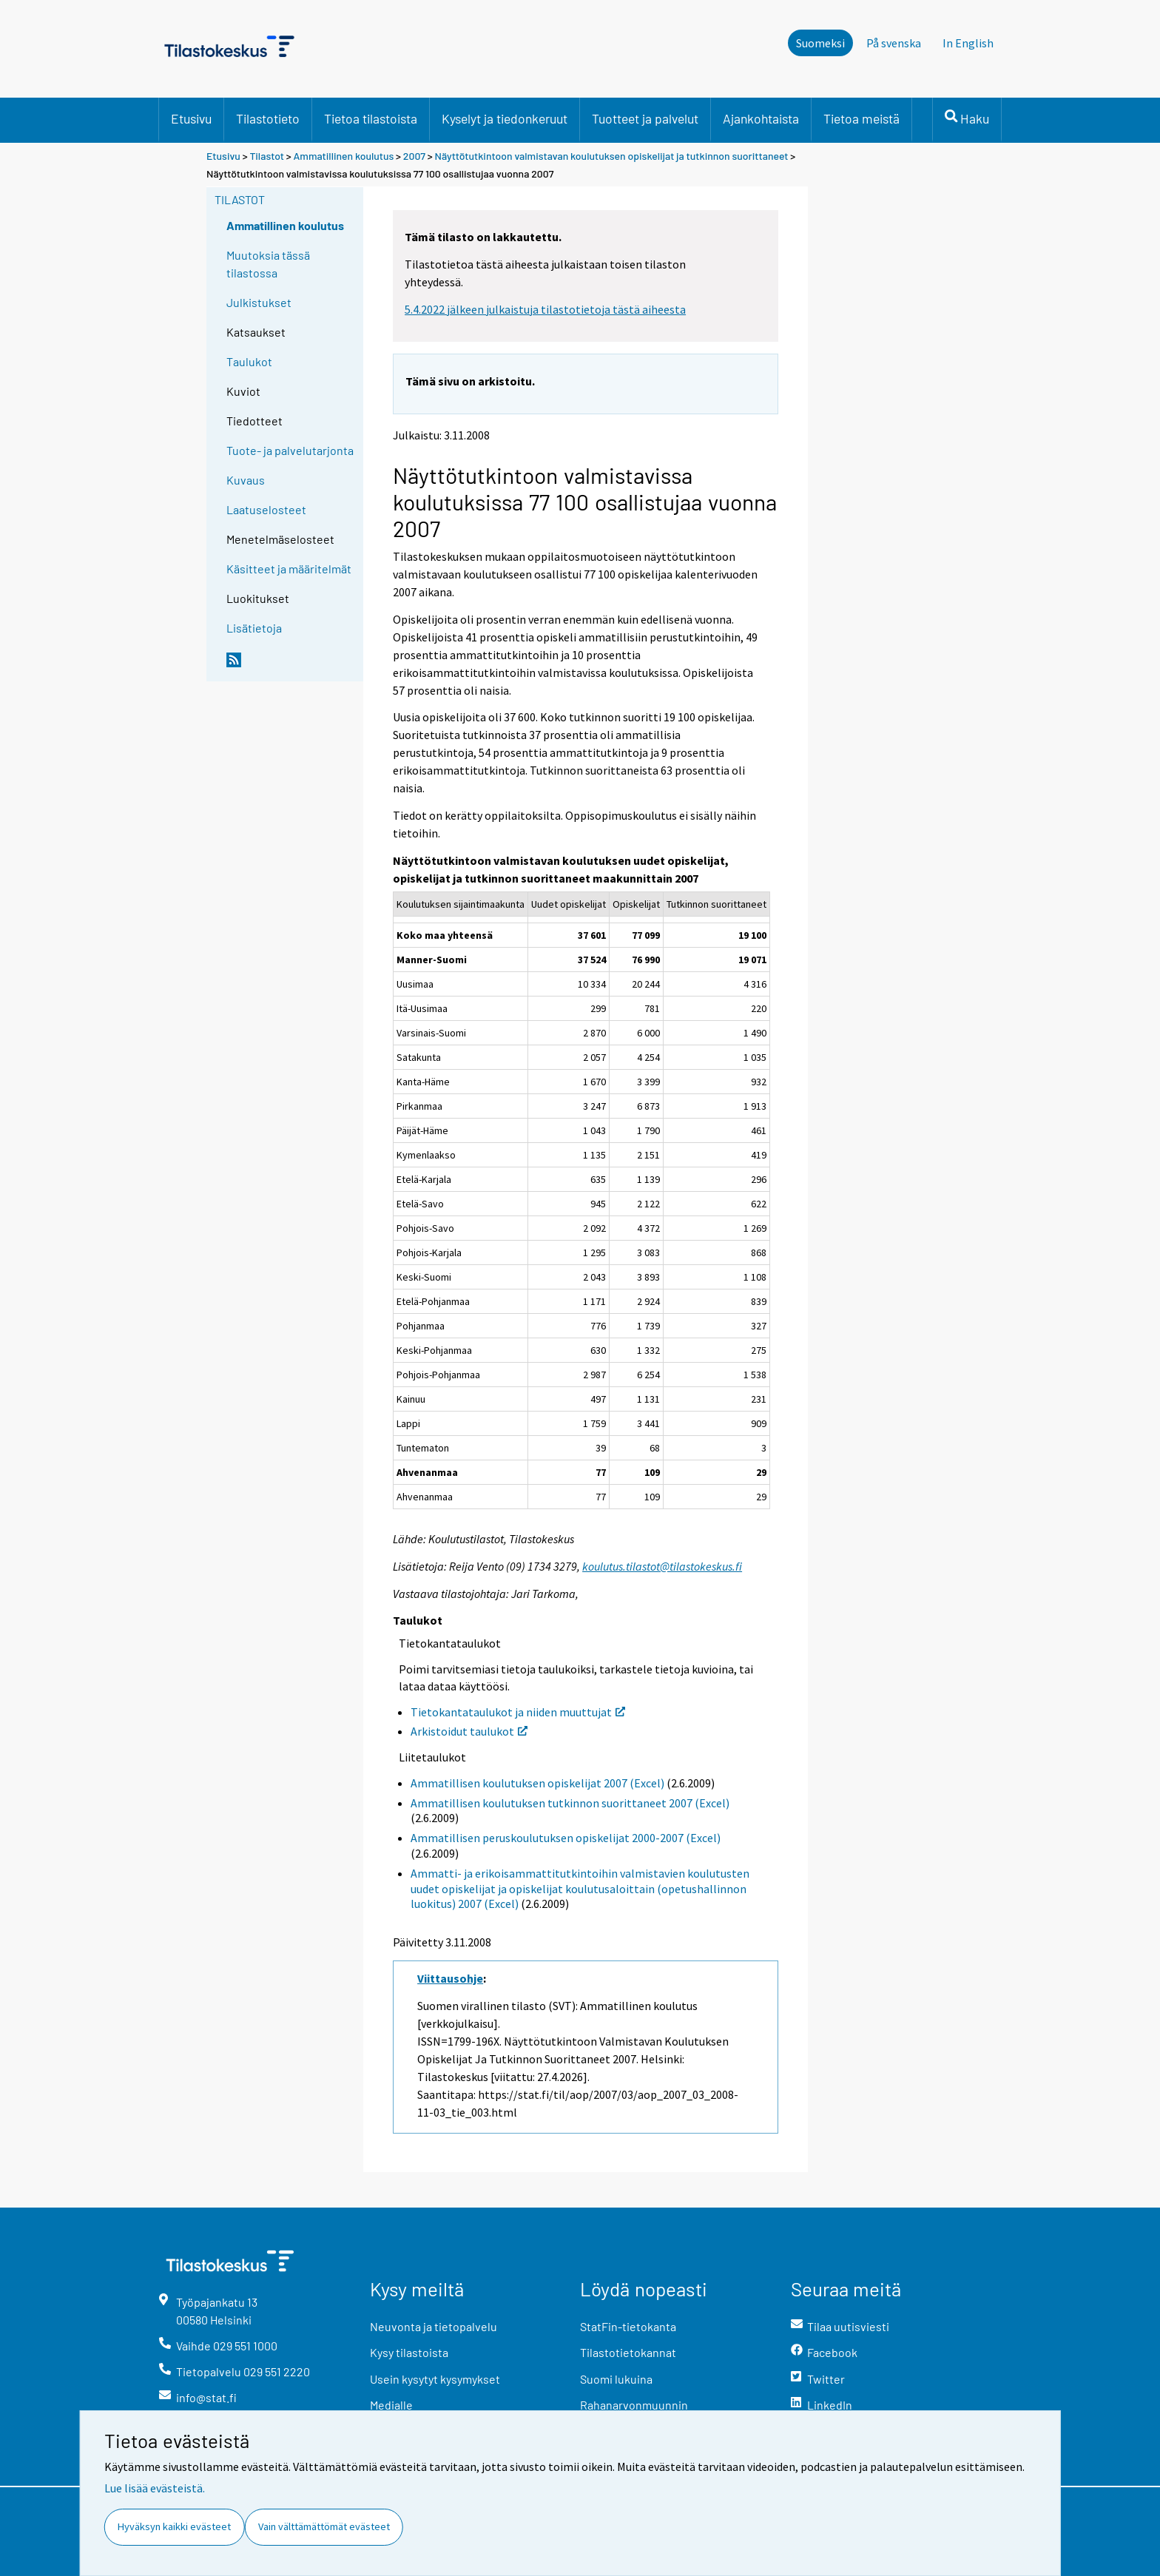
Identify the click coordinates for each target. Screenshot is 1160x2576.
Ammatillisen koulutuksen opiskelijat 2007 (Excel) (537, 1783)
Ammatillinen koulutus (344, 155)
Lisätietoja (254, 628)
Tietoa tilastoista (370, 118)
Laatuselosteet (266, 509)
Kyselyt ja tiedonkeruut (504, 118)
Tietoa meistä (861, 118)
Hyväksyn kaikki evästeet (174, 2526)
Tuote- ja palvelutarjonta (290, 450)
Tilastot (266, 155)
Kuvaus (245, 480)
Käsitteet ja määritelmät (288, 569)
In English (968, 43)
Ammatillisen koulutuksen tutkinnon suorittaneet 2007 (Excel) (570, 1803)
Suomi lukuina (616, 2379)
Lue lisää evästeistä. (154, 2488)
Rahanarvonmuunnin (634, 2405)
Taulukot (249, 361)
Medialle (391, 2405)
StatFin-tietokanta (628, 2326)
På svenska (893, 43)
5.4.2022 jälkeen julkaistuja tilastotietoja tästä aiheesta (545, 309)
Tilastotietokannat (628, 2352)
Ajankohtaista (761, 118)
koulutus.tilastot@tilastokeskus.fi (662, 1566)
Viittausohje (450, 1978)
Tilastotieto (268, 118)
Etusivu (191, 118)
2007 (414, 155)
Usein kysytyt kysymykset (435, 2379)
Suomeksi (820, 43)
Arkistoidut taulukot (469, 1731)
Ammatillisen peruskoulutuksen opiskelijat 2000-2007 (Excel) (566, 1837)
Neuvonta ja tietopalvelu (433, 2326)
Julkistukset (258, 302)
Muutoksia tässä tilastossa (268, 264)
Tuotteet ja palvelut (645, 118)
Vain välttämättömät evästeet (324, 2526)
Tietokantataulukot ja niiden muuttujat (518, 1712)
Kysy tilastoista (409, 2352)
